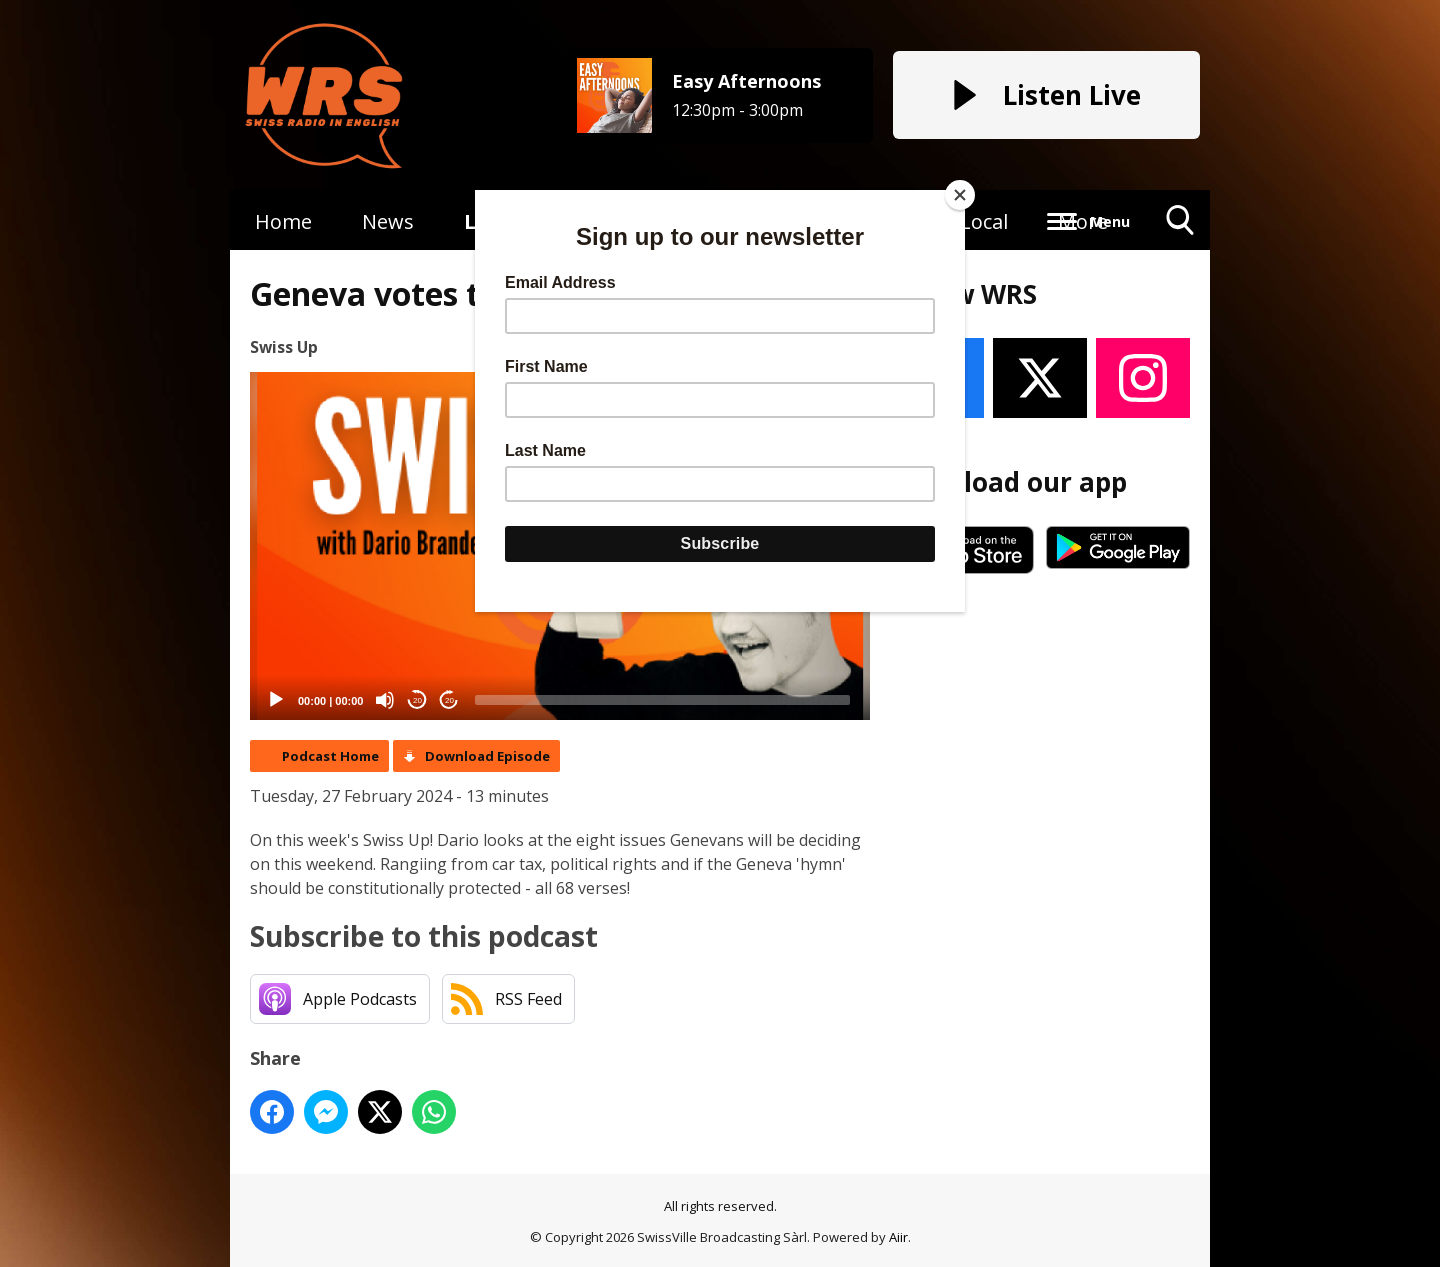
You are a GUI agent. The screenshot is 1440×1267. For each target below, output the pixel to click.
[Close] (960, 195)
